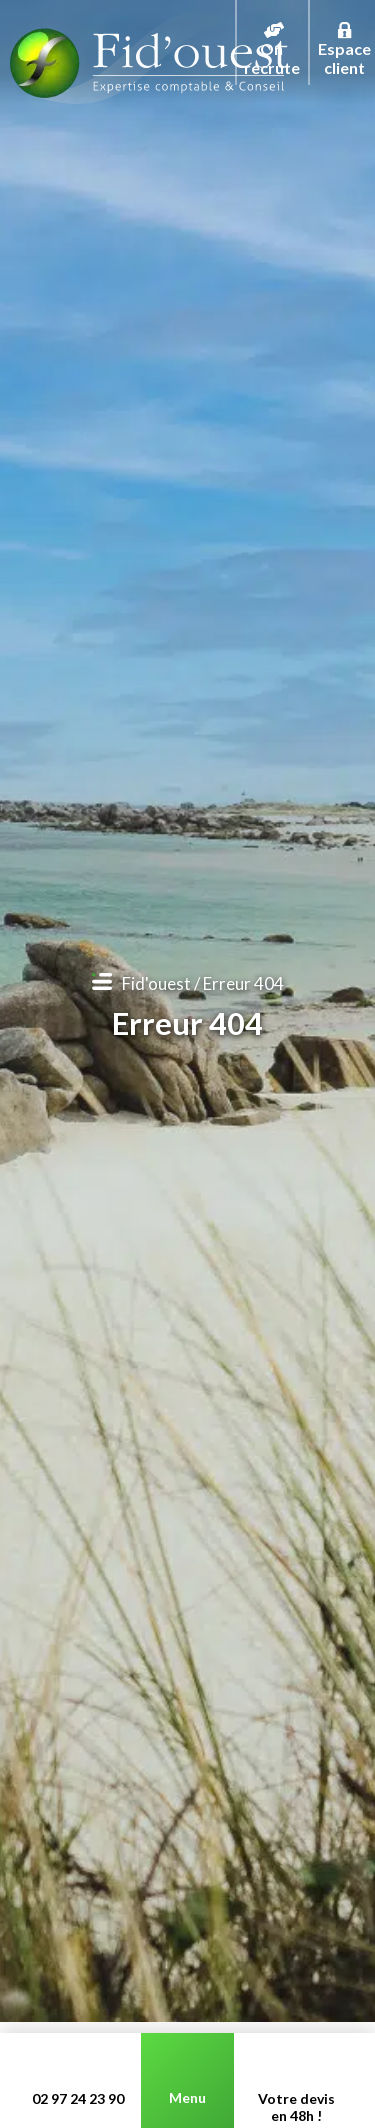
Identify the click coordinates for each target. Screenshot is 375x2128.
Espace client (345, 35)
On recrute (272, 35)
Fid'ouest (156, 983)
